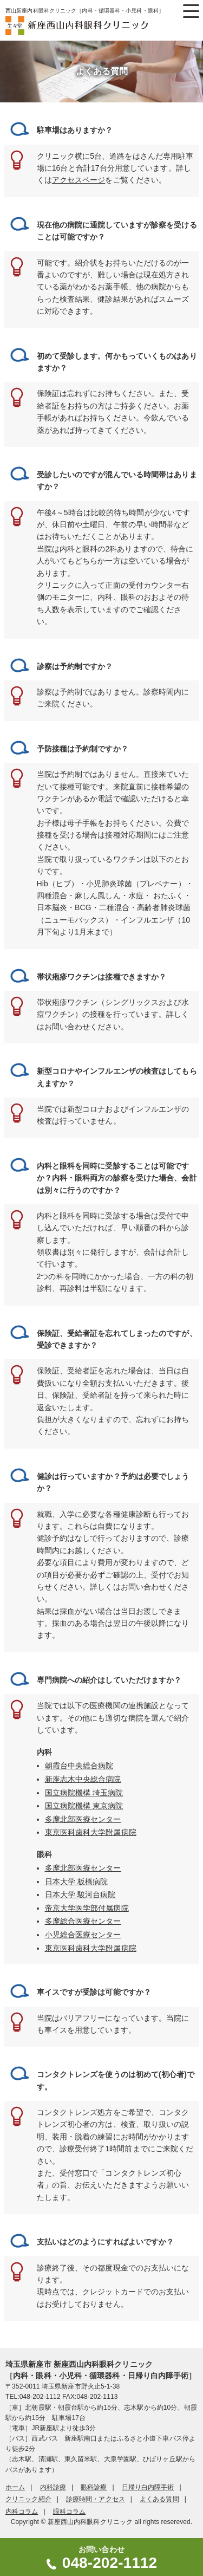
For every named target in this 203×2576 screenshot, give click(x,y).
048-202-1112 (110, 2562)
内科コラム (21, 2511)
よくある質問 (159, 2499)
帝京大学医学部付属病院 (87, 1908)
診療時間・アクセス (95, 2499)
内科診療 (53, 2487)
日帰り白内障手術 (148, 2487)
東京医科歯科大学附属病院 (90, 1832)
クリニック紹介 (28, 2499)
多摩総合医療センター (83, 1921)
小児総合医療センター (83, 1934)
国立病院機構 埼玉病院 (84, 1792)
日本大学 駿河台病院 (80, 1894)
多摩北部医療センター (83, 1819)
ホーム (15, 2487)
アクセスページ (79, 180)
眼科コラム (69, 2511)
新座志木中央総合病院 (83, 1779)
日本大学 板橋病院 (76, 1881)
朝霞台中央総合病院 (79, 1765)
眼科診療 (94, 2487)
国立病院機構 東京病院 (84, 1805)
